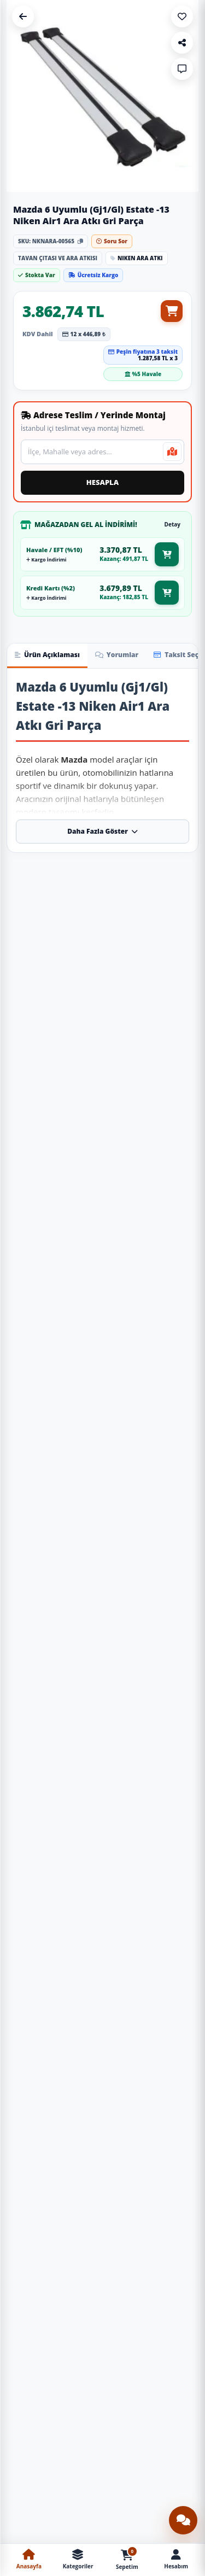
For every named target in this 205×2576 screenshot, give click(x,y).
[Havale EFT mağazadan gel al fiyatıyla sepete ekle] (167, 554)
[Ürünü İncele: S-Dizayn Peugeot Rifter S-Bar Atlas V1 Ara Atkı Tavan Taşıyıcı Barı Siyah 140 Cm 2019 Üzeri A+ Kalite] (151, 1148)
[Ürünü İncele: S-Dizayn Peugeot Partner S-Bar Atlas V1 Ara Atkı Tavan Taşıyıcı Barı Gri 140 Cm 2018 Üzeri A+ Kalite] (151, 1778)
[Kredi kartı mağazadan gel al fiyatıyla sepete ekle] (167, 593)
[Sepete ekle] (172, 311)
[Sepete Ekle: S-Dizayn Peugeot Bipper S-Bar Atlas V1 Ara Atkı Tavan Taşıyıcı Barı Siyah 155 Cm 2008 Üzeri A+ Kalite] (183, 1503)
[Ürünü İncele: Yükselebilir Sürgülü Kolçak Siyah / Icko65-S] (151, 2455)
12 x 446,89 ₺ (84, 334)
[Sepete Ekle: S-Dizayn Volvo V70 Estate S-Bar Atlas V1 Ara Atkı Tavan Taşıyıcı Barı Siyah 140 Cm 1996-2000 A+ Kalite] (86, 1293)
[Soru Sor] (182, 69)
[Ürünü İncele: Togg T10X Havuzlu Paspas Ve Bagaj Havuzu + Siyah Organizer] (53, 2455)
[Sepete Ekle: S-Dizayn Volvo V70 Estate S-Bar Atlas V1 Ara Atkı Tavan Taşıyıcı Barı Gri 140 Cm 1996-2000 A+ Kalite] (183, 2135)
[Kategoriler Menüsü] (78, 2560)
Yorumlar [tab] (116, 654)
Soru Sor (111, 241)
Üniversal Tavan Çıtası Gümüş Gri (151, 2303)
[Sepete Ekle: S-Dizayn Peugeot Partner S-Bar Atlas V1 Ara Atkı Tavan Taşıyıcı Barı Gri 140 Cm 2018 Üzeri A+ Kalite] (183, 1924)
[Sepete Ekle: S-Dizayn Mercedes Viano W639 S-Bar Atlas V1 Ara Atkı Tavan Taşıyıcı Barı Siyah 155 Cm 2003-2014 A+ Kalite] (183, 1083)
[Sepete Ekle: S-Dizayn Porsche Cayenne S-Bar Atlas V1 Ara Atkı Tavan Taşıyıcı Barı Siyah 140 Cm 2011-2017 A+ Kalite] (183, 1714)
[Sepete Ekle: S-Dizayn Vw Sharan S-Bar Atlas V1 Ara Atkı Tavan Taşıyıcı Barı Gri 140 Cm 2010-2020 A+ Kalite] (86, 1083)
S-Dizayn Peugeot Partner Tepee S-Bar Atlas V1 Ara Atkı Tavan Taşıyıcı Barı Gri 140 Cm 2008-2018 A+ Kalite (53, 1853)
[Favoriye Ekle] (182, 16)
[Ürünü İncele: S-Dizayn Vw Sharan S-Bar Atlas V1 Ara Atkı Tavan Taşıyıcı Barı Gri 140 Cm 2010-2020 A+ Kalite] (53, 937)
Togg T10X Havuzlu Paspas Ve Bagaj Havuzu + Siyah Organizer (53, 2529)
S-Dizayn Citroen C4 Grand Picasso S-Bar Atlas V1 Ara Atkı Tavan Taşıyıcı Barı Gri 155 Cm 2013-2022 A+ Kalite (53, 1642)
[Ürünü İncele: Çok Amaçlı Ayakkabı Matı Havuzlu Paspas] (53, 2241)
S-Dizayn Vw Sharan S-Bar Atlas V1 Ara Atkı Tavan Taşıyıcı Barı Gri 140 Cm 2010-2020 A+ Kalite (53, 1012)
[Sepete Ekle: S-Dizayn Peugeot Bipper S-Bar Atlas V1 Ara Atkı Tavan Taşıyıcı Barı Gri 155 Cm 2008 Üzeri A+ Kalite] (86, 2135)
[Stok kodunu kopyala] (80, 241)
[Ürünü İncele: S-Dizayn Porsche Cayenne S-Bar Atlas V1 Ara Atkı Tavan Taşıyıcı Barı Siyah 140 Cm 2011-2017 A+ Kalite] (151, 1568)
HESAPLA (102, 482)
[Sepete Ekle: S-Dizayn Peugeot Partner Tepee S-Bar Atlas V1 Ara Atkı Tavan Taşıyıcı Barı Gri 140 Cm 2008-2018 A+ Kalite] (86, 1924)
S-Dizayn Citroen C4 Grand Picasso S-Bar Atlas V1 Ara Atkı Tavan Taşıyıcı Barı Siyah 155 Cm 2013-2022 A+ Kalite (54, 1432)
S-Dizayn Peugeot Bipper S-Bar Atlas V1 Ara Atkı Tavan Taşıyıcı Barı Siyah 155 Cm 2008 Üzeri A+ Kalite (151, 1432)
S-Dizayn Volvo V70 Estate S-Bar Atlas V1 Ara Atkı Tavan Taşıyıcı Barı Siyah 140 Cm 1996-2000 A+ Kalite (53, 1222)
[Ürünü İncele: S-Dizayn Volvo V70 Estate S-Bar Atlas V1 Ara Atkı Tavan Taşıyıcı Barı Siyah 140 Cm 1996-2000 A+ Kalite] (53, 1148)
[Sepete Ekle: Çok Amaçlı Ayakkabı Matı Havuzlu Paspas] (86, 2390)
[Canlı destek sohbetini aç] (183, 2520)
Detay (172, 524)
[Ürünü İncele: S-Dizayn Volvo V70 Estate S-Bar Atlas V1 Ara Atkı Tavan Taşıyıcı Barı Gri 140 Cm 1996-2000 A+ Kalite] (151, 1989)
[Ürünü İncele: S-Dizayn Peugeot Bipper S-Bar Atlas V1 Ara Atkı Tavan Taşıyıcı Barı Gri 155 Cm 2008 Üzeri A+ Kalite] (53, 1989)
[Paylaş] (182, 43)
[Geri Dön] (23, 16)
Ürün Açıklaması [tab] (47, 654)
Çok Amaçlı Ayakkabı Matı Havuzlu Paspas (53, 2325)
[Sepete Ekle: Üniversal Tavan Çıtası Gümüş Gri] (183, 2390)
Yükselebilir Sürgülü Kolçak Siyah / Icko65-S (151, 2526)
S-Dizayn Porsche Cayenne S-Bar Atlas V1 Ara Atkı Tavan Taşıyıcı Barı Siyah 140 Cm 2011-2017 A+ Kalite (151, 1642)
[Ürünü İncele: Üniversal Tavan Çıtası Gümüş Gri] (151, 2231)
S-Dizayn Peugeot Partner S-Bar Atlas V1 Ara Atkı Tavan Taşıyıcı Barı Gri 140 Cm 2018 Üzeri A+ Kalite (151, 1853)
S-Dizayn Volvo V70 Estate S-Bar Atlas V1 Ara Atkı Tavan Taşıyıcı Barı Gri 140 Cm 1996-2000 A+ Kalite (151, 2063)
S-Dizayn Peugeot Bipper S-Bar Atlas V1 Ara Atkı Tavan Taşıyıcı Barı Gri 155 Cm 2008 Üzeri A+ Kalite (53, 2063)
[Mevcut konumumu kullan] (172, 451)
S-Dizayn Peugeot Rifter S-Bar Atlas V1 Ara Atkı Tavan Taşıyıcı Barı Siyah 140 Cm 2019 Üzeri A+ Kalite (151, 1222)
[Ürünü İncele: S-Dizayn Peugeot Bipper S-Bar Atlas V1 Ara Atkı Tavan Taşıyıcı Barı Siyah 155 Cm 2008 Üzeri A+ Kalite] (151, 1358)
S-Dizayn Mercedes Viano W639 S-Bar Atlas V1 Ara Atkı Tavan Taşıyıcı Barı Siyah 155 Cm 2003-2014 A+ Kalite (151, 1012)
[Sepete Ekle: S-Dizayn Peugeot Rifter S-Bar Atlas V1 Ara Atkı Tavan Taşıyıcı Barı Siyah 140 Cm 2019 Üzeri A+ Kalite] (183, 1293)
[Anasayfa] (28, 2560)
